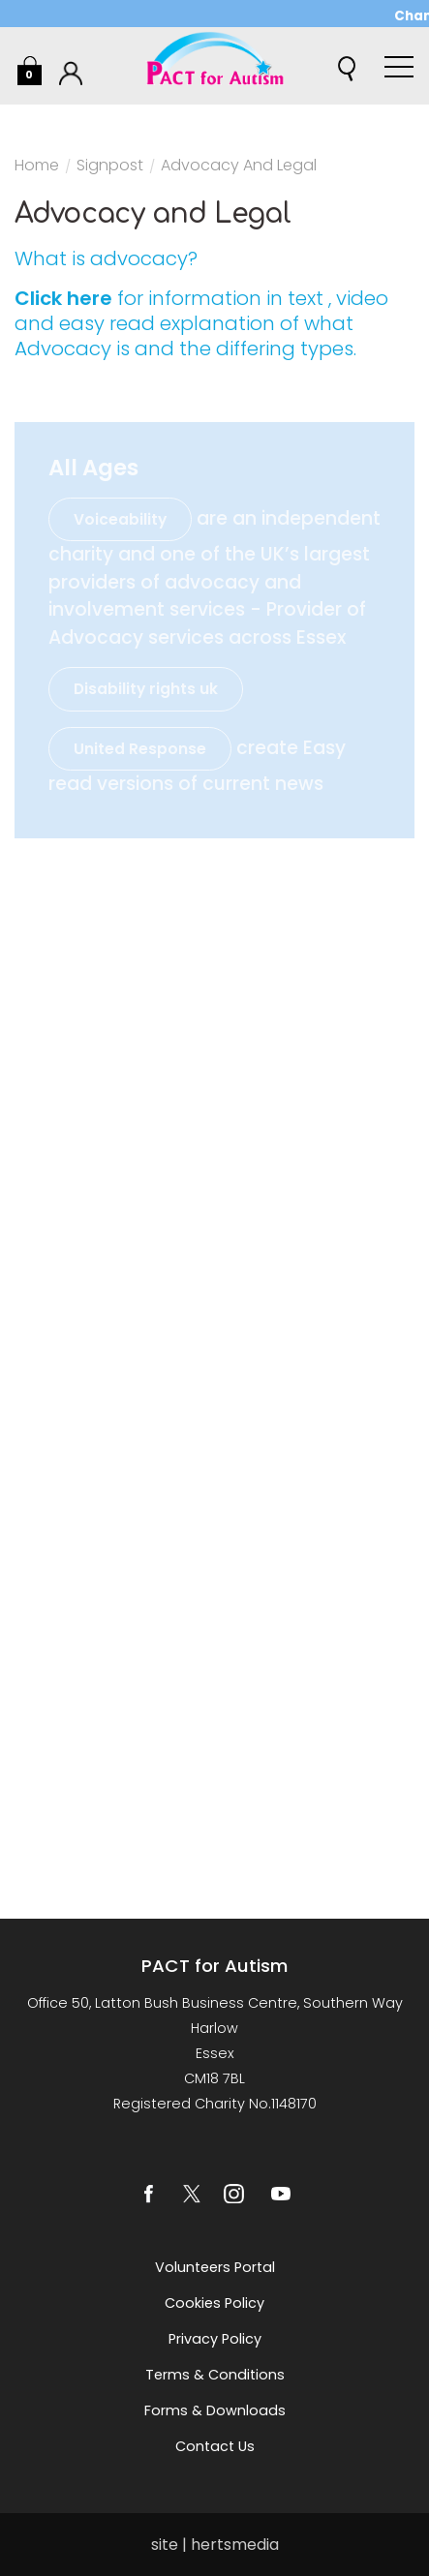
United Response (140, 749)
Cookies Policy (214, 2303)
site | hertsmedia (215, 2544)
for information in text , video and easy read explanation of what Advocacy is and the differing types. (201, 323)
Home (37, 167)
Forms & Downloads (215, 2410)
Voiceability (120, 519)
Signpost (110, 167)
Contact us (215, 2446)
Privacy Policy (215, 2339)
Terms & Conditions (215, 2374)
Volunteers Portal (215, 2267)
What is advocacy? (106, 258)
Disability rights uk (146, 689)
